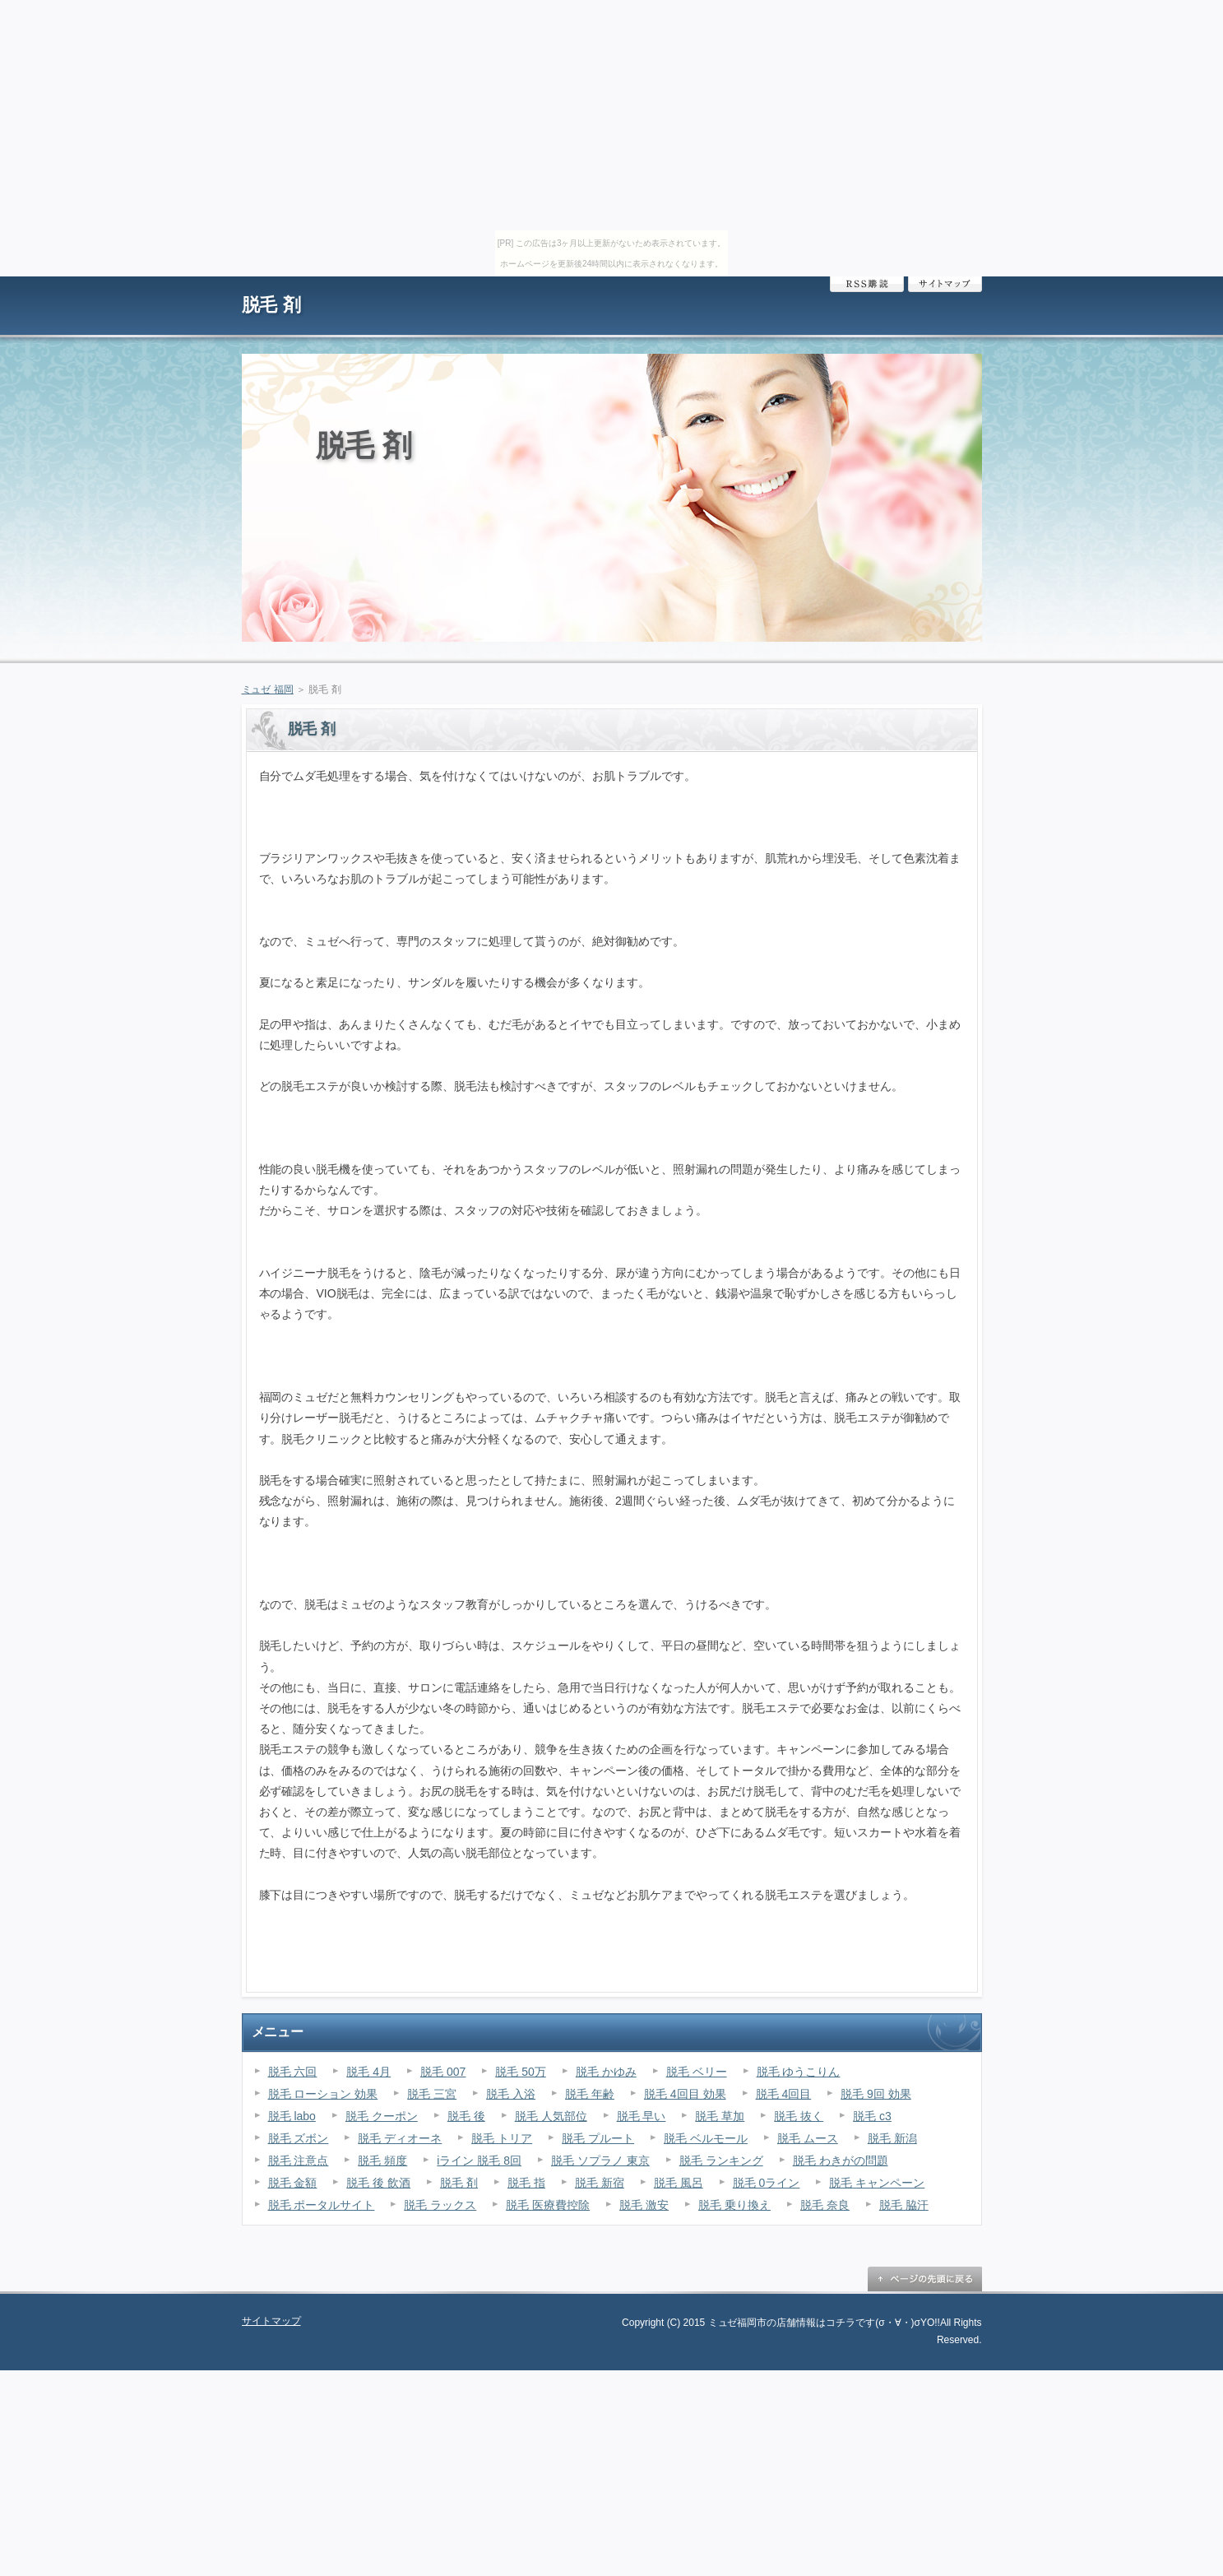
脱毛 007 (443, 2071)
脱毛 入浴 (510, 2093)
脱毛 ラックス (440, 2205)
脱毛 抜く (798, 2116)
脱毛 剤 (271, 305)
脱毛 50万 (520, 2071)
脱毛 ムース (807, 2138)
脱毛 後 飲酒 (378, 2182)
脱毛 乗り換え (734, 2205)
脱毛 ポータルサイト (321, 2205)
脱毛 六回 (292, 2071)
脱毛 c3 (872, 2116)
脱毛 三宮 (431, 2093)
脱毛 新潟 (892, 2138)
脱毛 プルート (598, 2138)
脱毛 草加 (719, 2116)
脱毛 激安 (644, 2205)
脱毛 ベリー (696, 2071)
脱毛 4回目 (784, 2093)
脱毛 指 (526, 2182)
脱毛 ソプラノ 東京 (600, 2160)
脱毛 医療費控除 (548, 2205)
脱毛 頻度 (382, 2160)
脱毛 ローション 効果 (323, 2093)
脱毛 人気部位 (551, 2116)
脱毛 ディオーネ (400, 2138)
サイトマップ (945, 284)
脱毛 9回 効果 (876, 2093)
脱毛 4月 (368, 2071)
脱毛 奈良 (825, 2205)
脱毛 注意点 (298, 2160)
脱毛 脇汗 (904, 2205)
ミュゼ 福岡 (268, 689)
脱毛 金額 (292, 2182)
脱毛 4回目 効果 (685, 2093)
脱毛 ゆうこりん (799, 2071)
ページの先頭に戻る (924, 2279)
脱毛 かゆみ (606, 2071)
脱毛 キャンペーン (876, 2182)
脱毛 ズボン (298, 2138)
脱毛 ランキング (721, 2160)
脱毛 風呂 (678, 2182)
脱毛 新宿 (599, 2182)
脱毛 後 (466, 2116)
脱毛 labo (292, 2116)
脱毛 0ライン (766, 2182)
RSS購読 (867, 284)
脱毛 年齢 (589, 2093)
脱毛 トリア (501, 2138)
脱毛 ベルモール (706, 2138)
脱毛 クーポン (381, 2116)
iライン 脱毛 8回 (479, 2160)
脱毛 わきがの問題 (840, 2160)
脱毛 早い (641, 2116)
